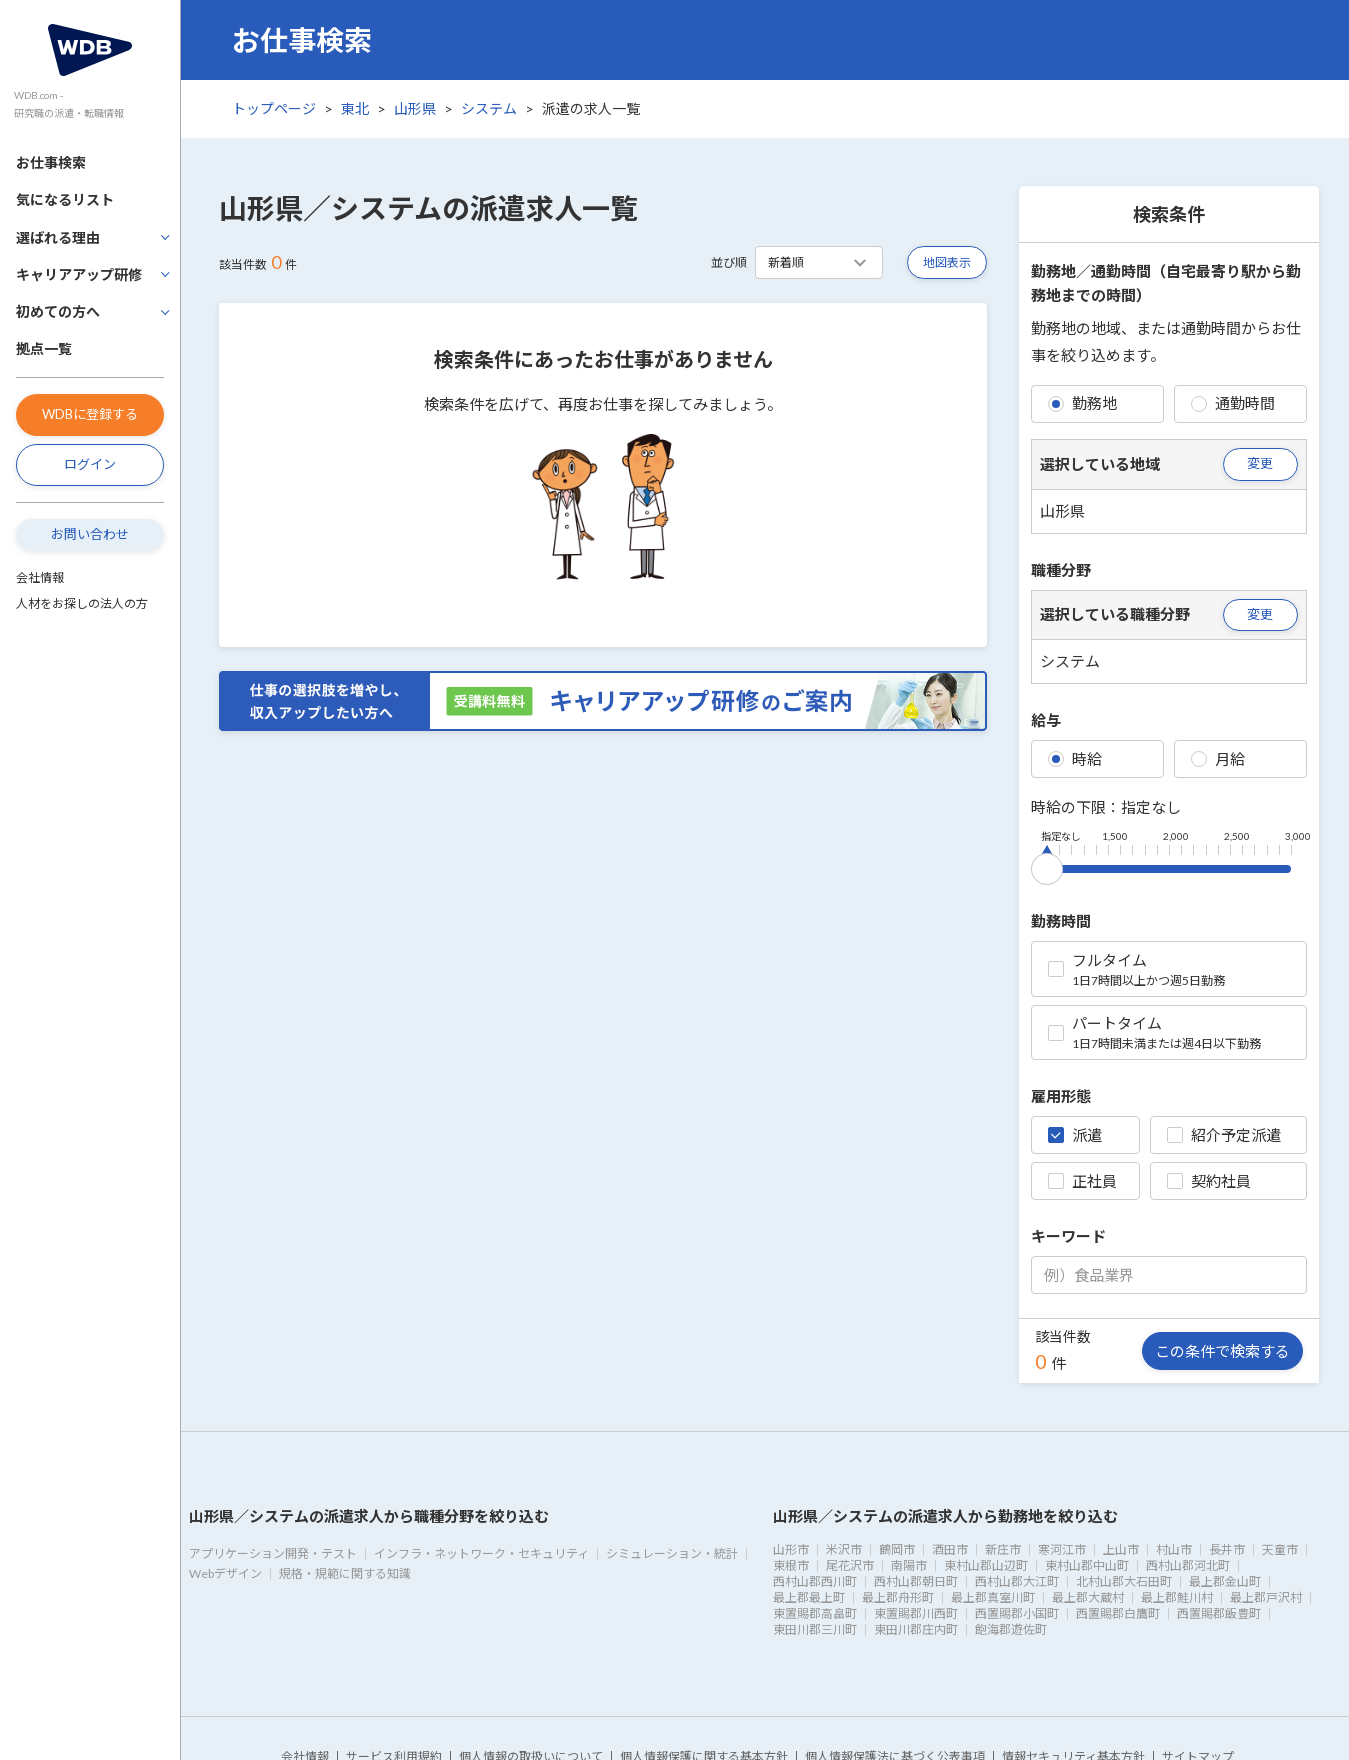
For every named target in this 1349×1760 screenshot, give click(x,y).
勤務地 (1082, 403)
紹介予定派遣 (1224, 1135)
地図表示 (947, 262)
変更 (1260, 463)
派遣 (1075, 1135)
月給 (1218, 759)
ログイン (90, 464)
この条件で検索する (1222, 1351)
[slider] (1047, 865)
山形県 (415, 108)
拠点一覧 (44, 348)
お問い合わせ (90, 534)
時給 (1075, 759)
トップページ (274, 108)
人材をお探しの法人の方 (82, 603)
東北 (355, 108)
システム (489, 108)
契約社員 (1209, 1181)
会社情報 (40, 577)
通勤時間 (1233, 403)
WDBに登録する (90, 414)
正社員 (1082, 1181)
